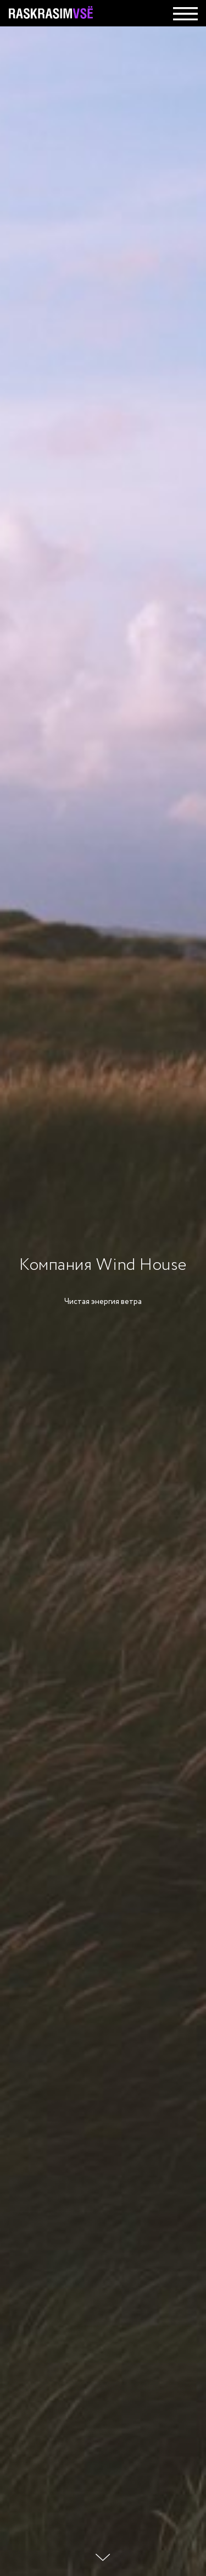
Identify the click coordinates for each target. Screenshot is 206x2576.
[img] (185, 13)
